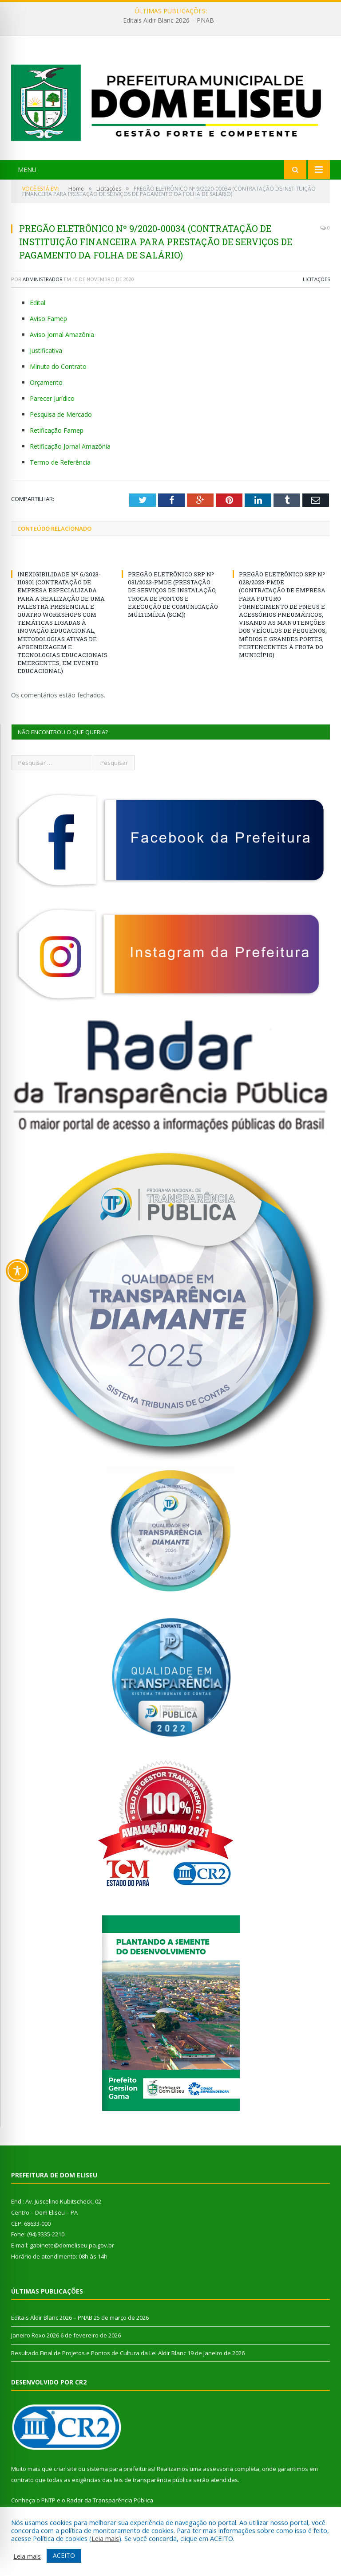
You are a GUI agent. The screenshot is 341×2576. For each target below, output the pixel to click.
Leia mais (105, 2538)
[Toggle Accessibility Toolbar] (17, 1270)
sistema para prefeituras (120, 2469)
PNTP (48, 2500)
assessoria (218, 2469)
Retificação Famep (56, 430)
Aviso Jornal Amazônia (62, 334)
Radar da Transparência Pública (110, 2500)
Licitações (316, 279)
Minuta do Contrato (58, 366)
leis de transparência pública (153, 2480)
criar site (65, 2469)
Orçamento (46, 382)
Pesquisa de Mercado (61, 414)
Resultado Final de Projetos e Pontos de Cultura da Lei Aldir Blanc (98, 2353)
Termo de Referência (60, 462)
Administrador (43, 279)
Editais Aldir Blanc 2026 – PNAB (168, 20)
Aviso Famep (48, 318)
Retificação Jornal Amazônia (70, 446)
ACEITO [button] (64, 2555)
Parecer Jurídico (52, 398)
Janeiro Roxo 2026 (35, 2335)
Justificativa (46, 350)
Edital (37, 302)
